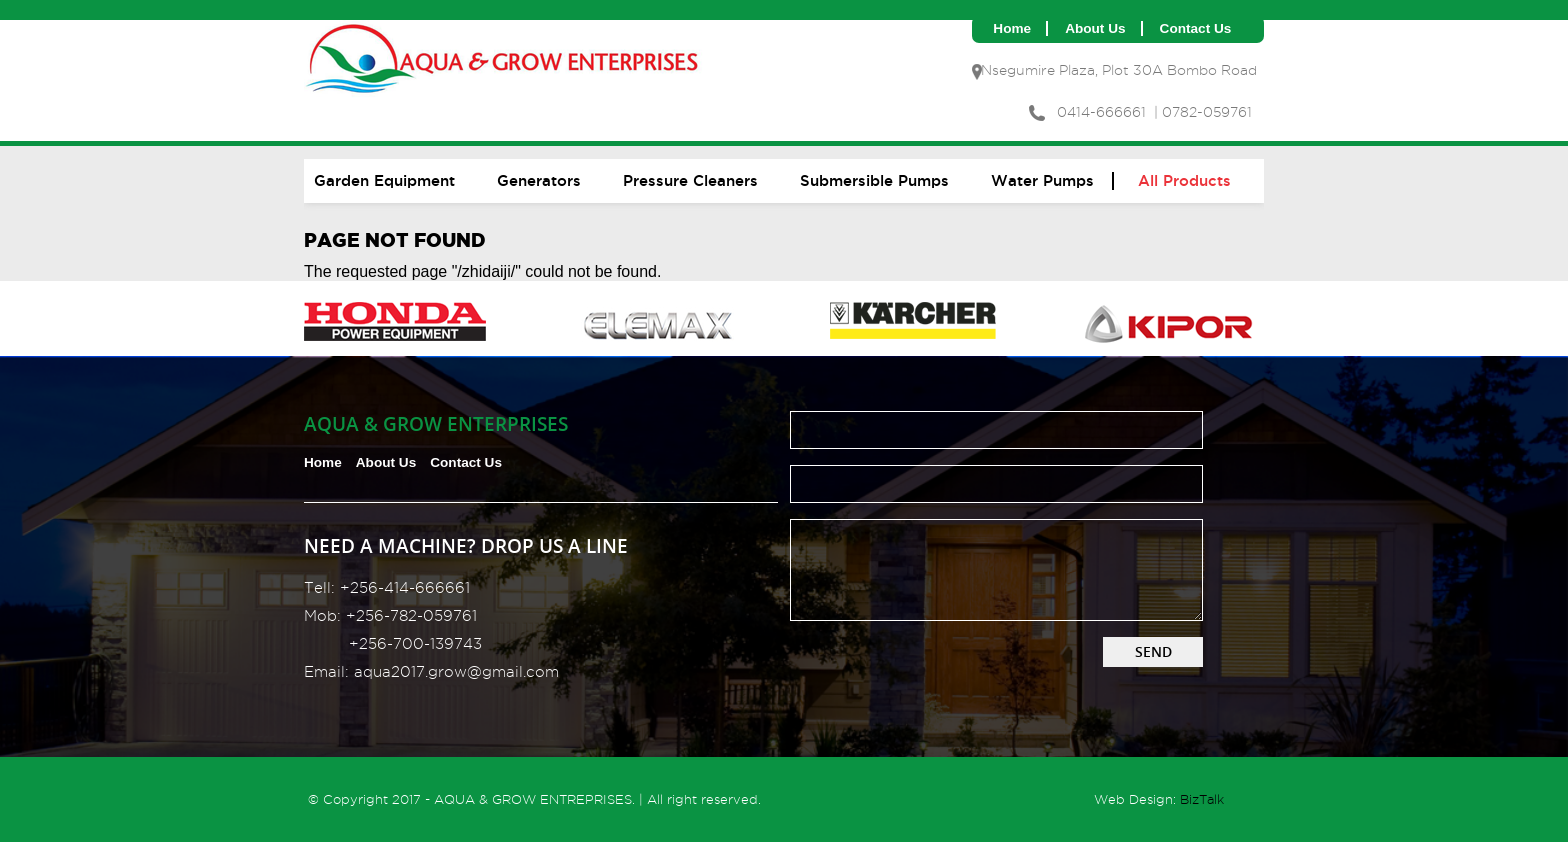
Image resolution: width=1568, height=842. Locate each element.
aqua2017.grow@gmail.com (456, 671)
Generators (539, 180)
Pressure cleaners (690, 180)
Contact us (1196, 28)
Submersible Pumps (874, 180)
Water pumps (1042, 180)
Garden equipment (384, 180)
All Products (1184, 180)
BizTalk (1202, 799)
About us (1095, 28)
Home (1012, 28)
